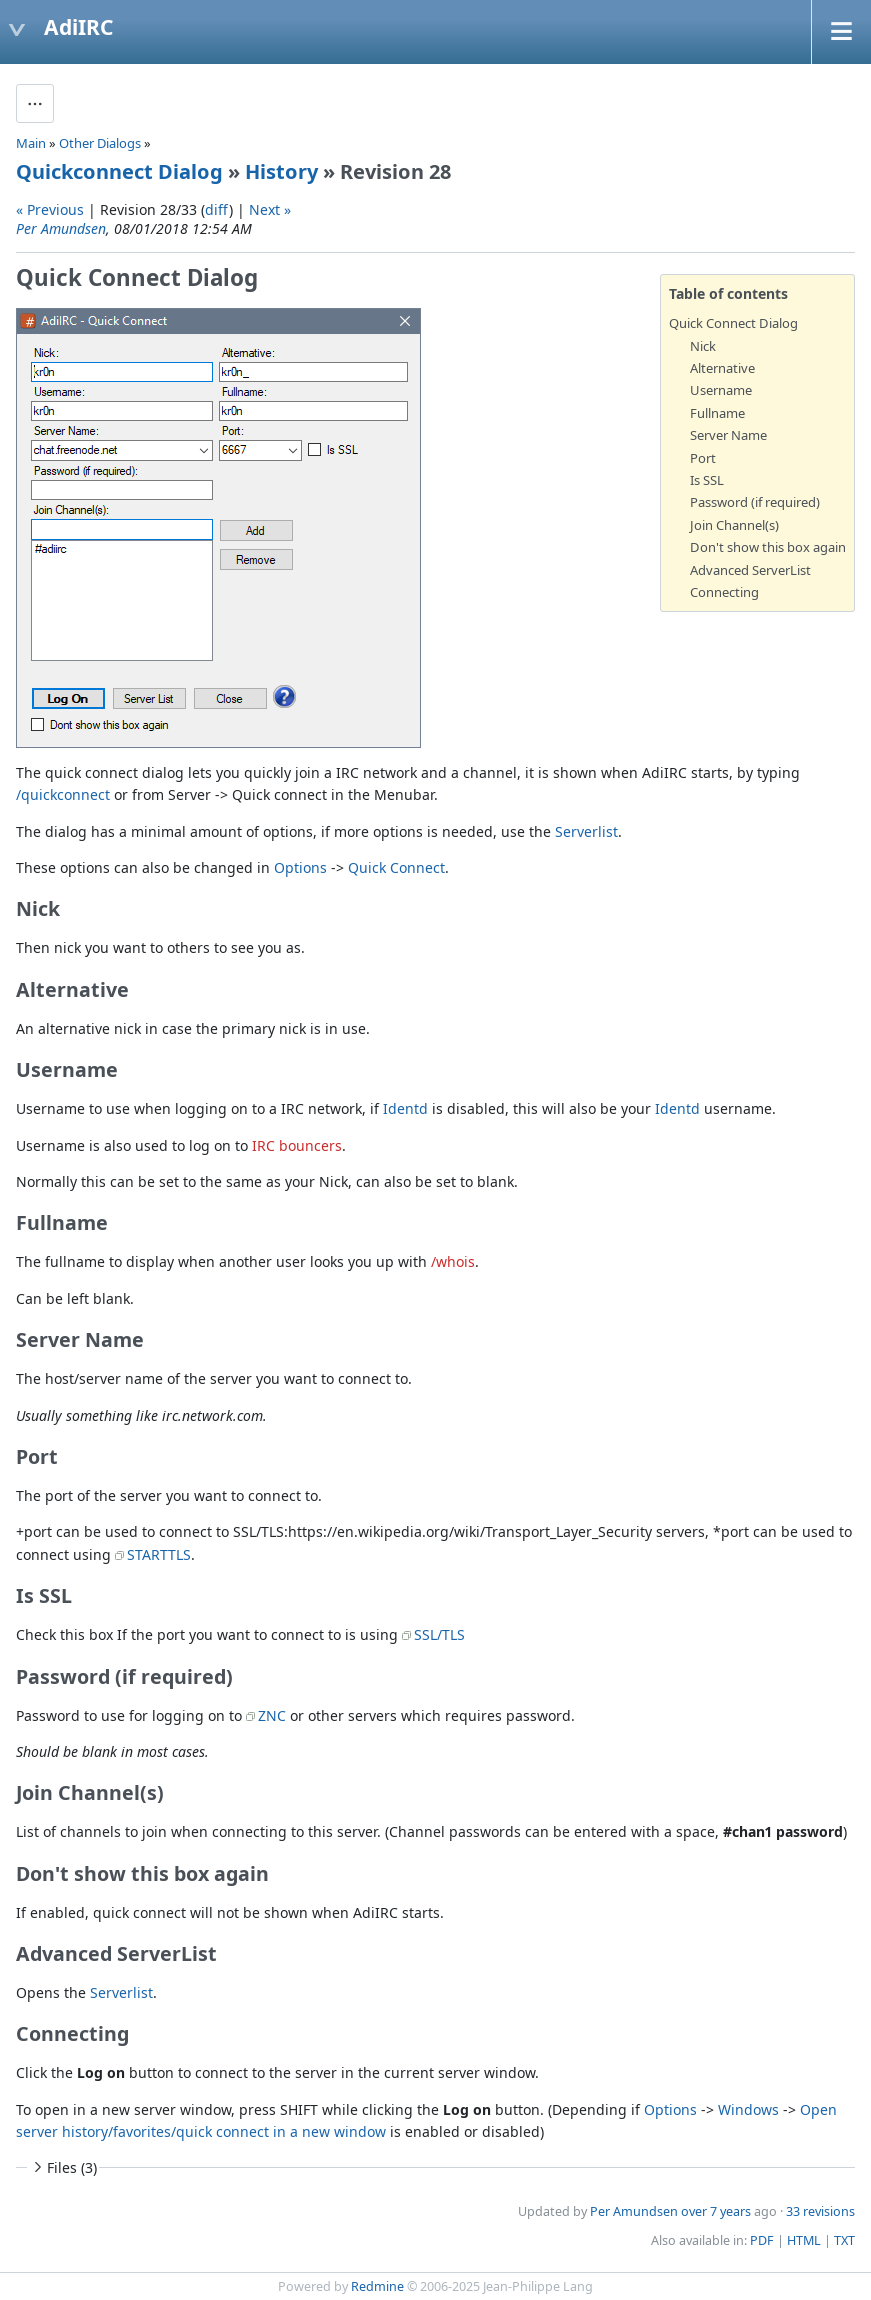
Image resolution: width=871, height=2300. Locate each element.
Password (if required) (755, 502)
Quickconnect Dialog (119, 171)
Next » (270, 209)
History (281, 171)
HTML (804, 2240)
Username (721, 390)
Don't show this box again (768, 547)
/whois (453, 1261)
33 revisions (820, 2211)
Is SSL (707, 480)
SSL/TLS (439, 1634)
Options (300, 867)
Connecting (724, 592)
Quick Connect (396, 867)
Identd (405, 1108)
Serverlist (586, 831)
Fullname (717, 413)
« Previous (50, 209)
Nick (703, 346)
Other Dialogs (100, 143)
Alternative (722, 368)
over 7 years (716, 2211)
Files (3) (63, 2167)
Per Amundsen (61, 228)
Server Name (728, 435)
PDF (762, 2240)
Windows (748, 2109)
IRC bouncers (297, 1145)
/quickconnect (63, 794)
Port (703, 458)
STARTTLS (159, 1554)
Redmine (377, 2286)
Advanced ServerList (750, 570)
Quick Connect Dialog (733, 323)
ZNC (272, 1715)
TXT (844, 2240)
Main (31, 143)
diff (217, 209)
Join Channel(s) (734, 525)
